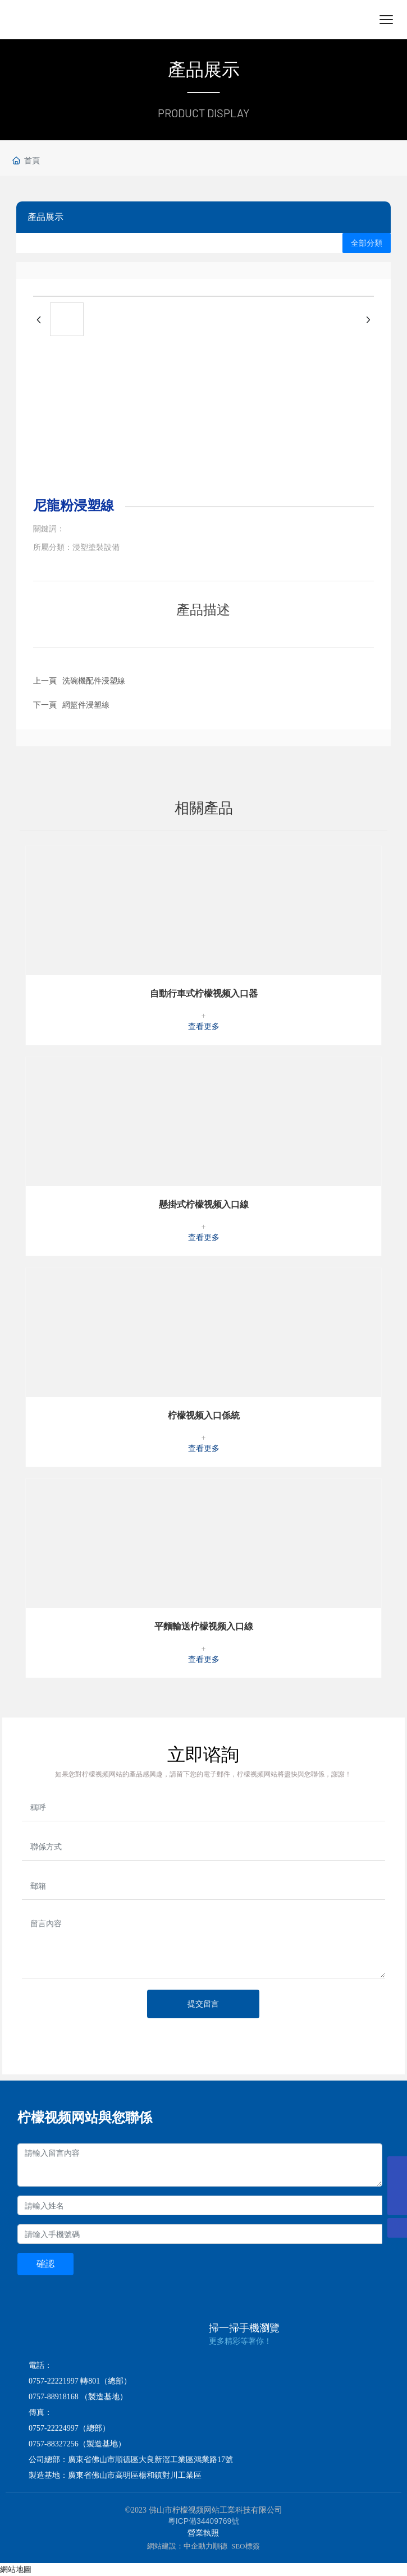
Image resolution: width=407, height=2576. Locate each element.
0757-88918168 (54, 2397)
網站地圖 (15, 2569)
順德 (220, 2546)
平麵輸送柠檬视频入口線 (203, 1626)
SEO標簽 (245, 2546)
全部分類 (366, 242)
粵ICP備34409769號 (204, 2521)
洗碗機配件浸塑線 (93, 680)
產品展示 (204, 69)
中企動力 (198, 2546)
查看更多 (203, 1026)
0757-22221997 (54, 2381)
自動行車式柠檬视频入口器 (204, 993)
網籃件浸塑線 (85, 704)
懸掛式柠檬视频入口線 (204, 1204)
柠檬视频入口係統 (204, 1415)
